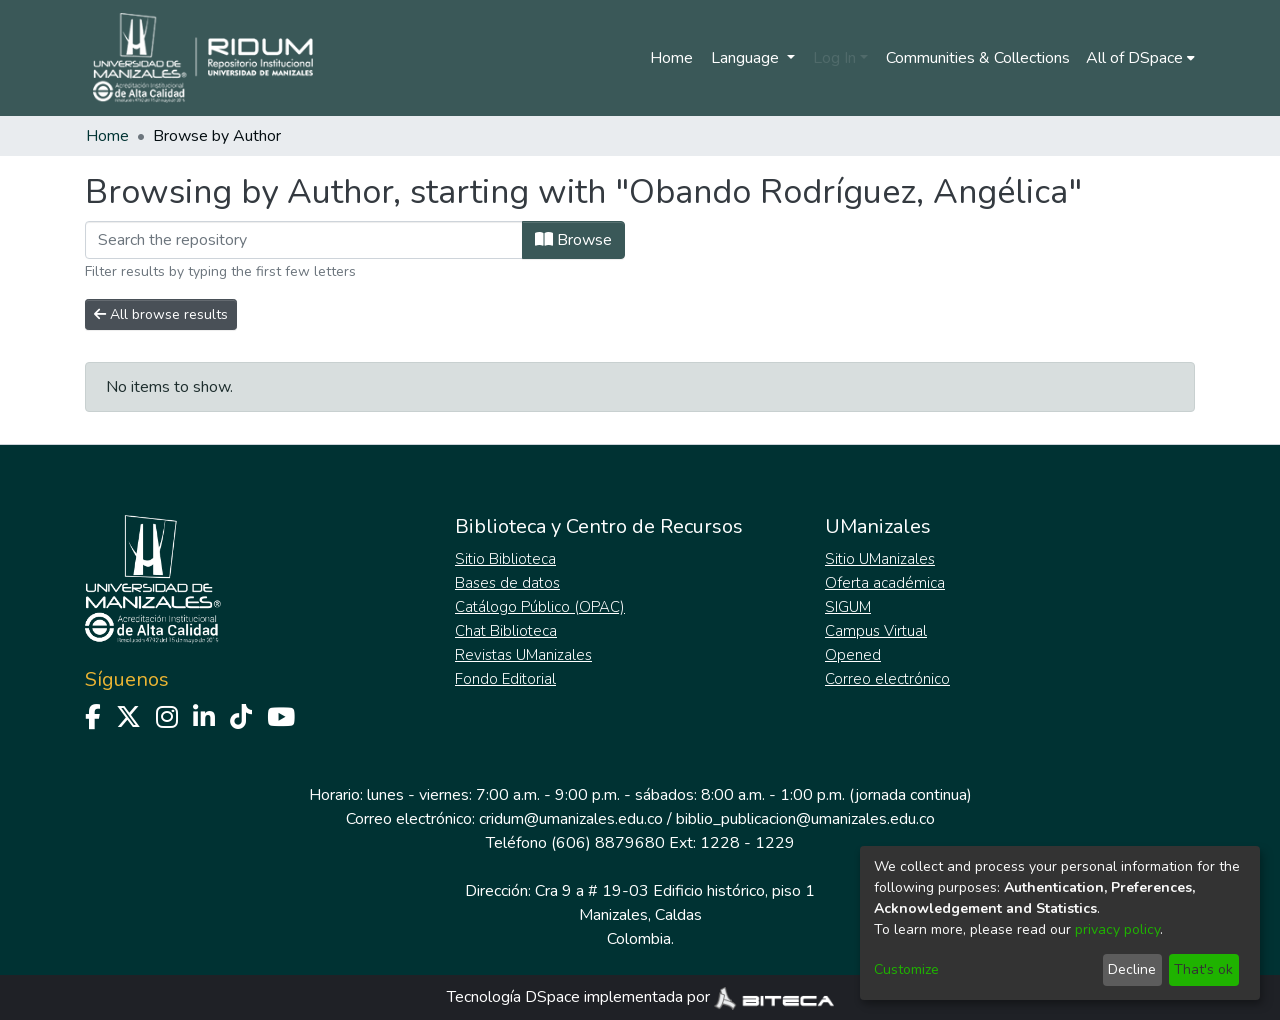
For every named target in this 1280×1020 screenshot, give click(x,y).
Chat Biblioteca (506, 631)
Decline (1132, 969)
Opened (853, 655)
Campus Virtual (876, 631)
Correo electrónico (887, 679)
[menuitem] (1140, 58)
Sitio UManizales (880, 559)
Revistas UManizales (523, 655)
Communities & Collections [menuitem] (978, 58)
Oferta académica (885, 583)
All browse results (161, 314)
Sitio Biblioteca (505, 559)
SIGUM (848, 607)
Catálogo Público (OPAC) (540, 607)
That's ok (1203, 969)
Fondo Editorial (505, 679)
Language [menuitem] (747, 58)
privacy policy (1117, 929)
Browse (573, 240)
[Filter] (304, 240)
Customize (906, 969)
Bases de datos (507, 583)
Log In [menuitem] (834, 58)
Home (671, 58)
